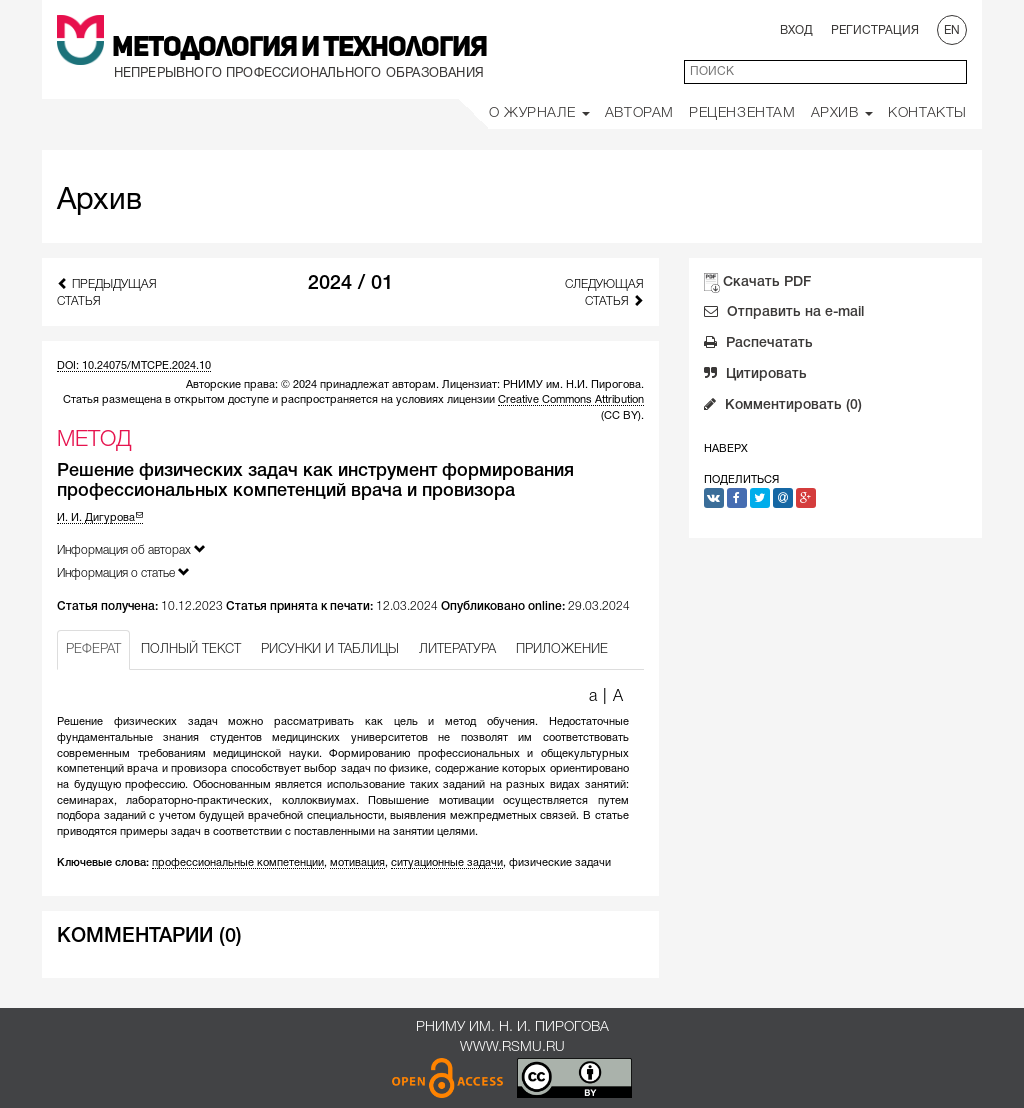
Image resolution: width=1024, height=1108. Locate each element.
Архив (842, 113)
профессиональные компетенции (238, 863)
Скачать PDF (767, 282)
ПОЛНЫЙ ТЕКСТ (191, 649)
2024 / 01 (350, 284)
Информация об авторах (131, 549)
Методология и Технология (299, 49)
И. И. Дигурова (100, 518)
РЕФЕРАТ (93, 649)
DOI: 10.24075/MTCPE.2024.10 (134, 366)
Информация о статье (123, 572)
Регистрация (875, 30)
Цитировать (755, 376)
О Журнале (539, 113)
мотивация (357, 863)
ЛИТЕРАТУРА (457, 649)
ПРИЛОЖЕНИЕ (562, 649)
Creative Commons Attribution (571, 400)
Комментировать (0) (783, 407)
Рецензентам (742, 113)
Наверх (726, 449)
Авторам (639, 113)
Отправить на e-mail (784, 314)
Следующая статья (604, 293)
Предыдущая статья (107, 292)
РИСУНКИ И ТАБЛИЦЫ (330, 649)
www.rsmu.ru (512, 1047)
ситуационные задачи (447, 863)
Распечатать (758, 345)
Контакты (927, 113)
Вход (796, 30)
